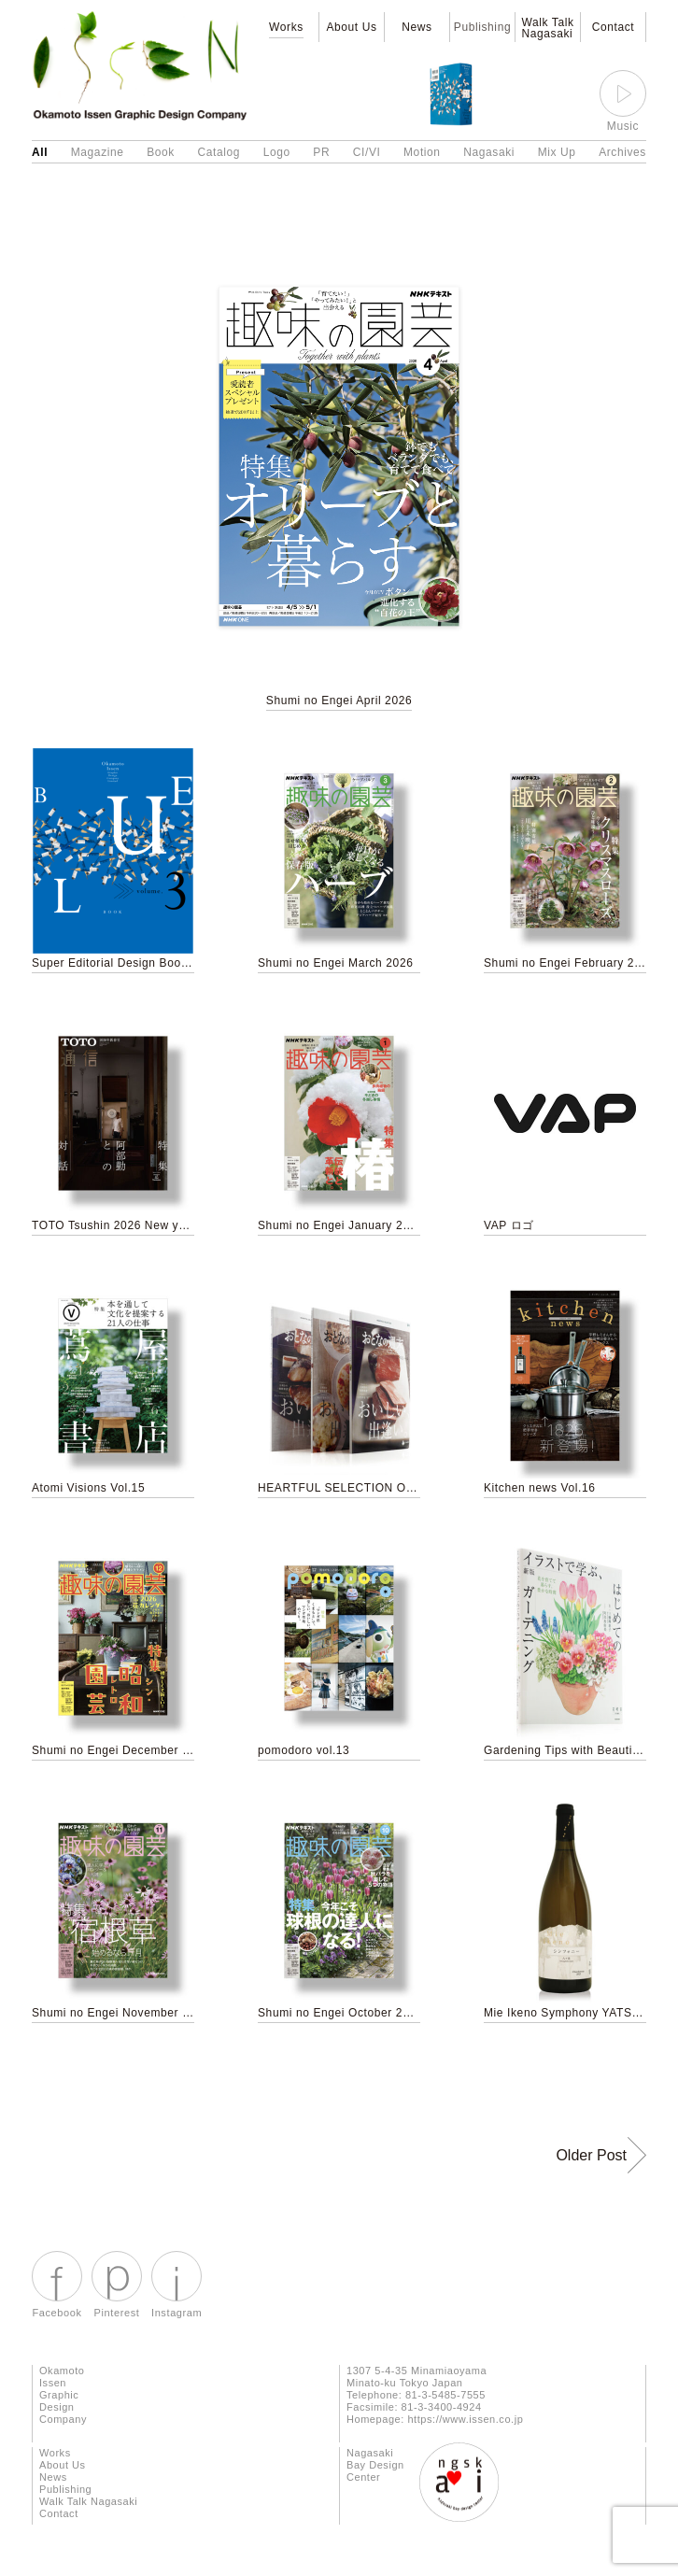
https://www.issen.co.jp (465, 2419)
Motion (422, 152)
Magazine (97, 152)
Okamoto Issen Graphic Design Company (63, 2395)
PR (321, 152)
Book (161, 152)
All (40, 152)
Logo (276, 152)
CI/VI (367, 152)
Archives (622, 152)
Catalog (218, 152)
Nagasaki (489, 152)
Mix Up (557, 152)
